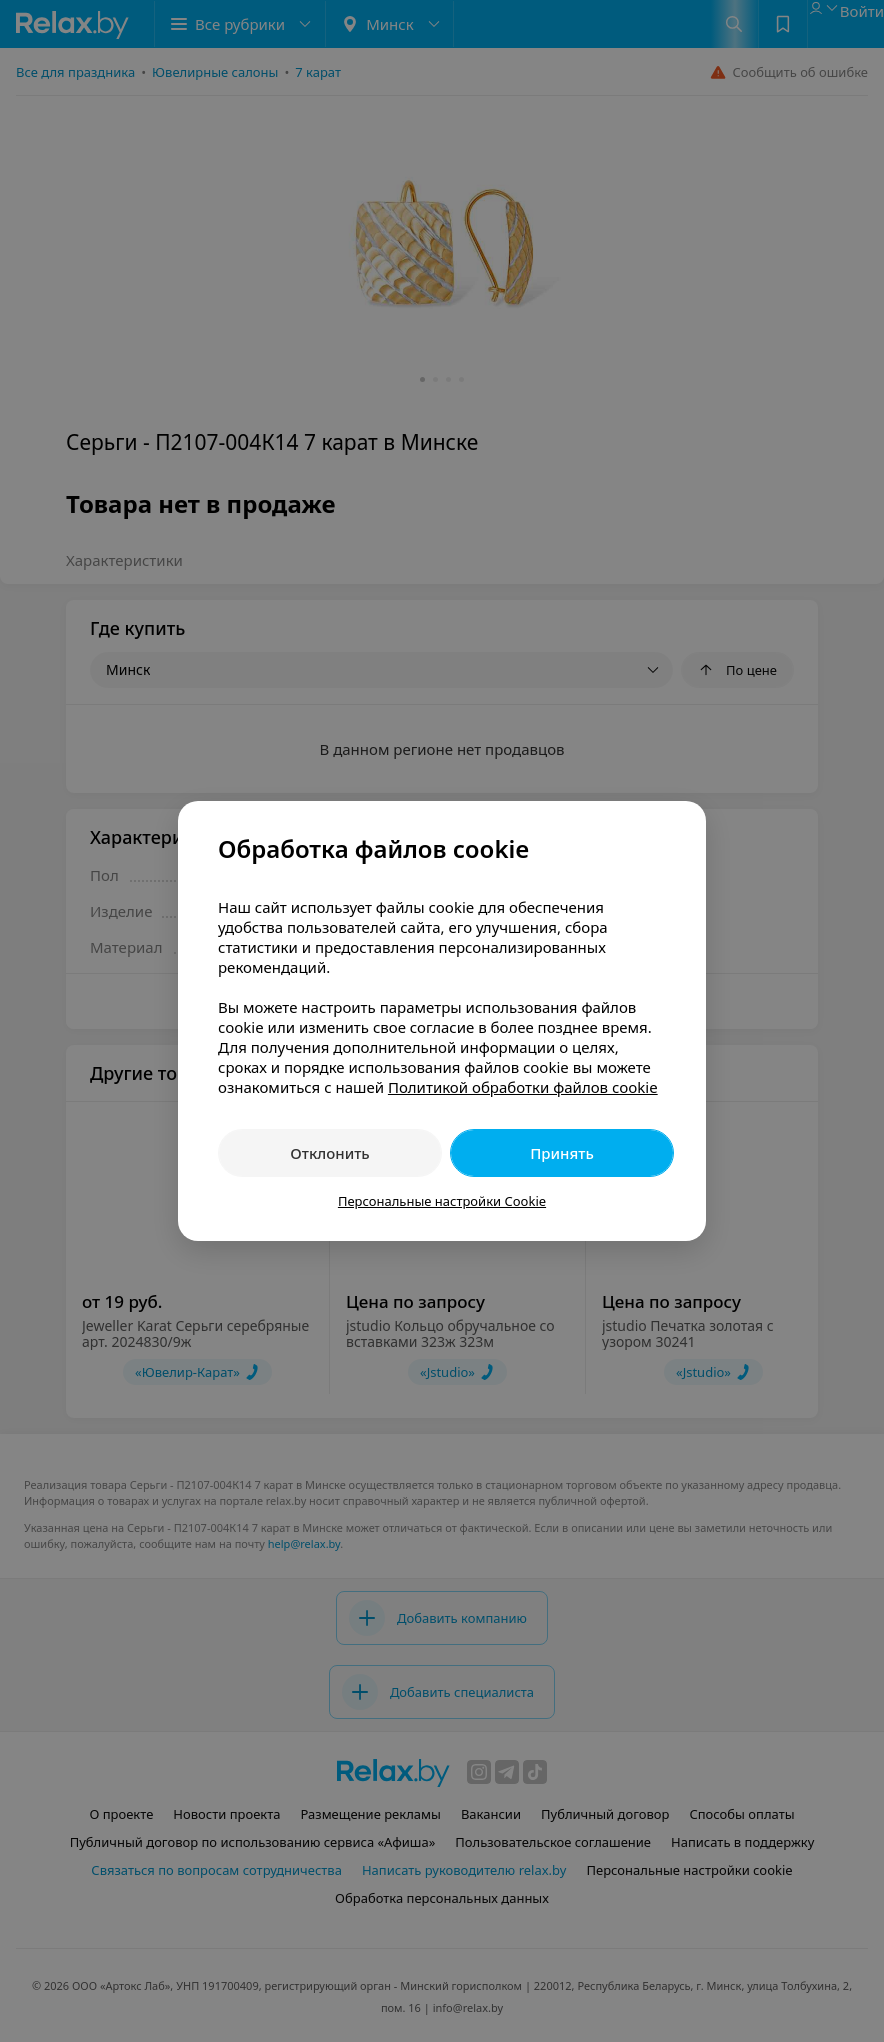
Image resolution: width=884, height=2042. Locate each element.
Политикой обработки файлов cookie (523, 1087)
